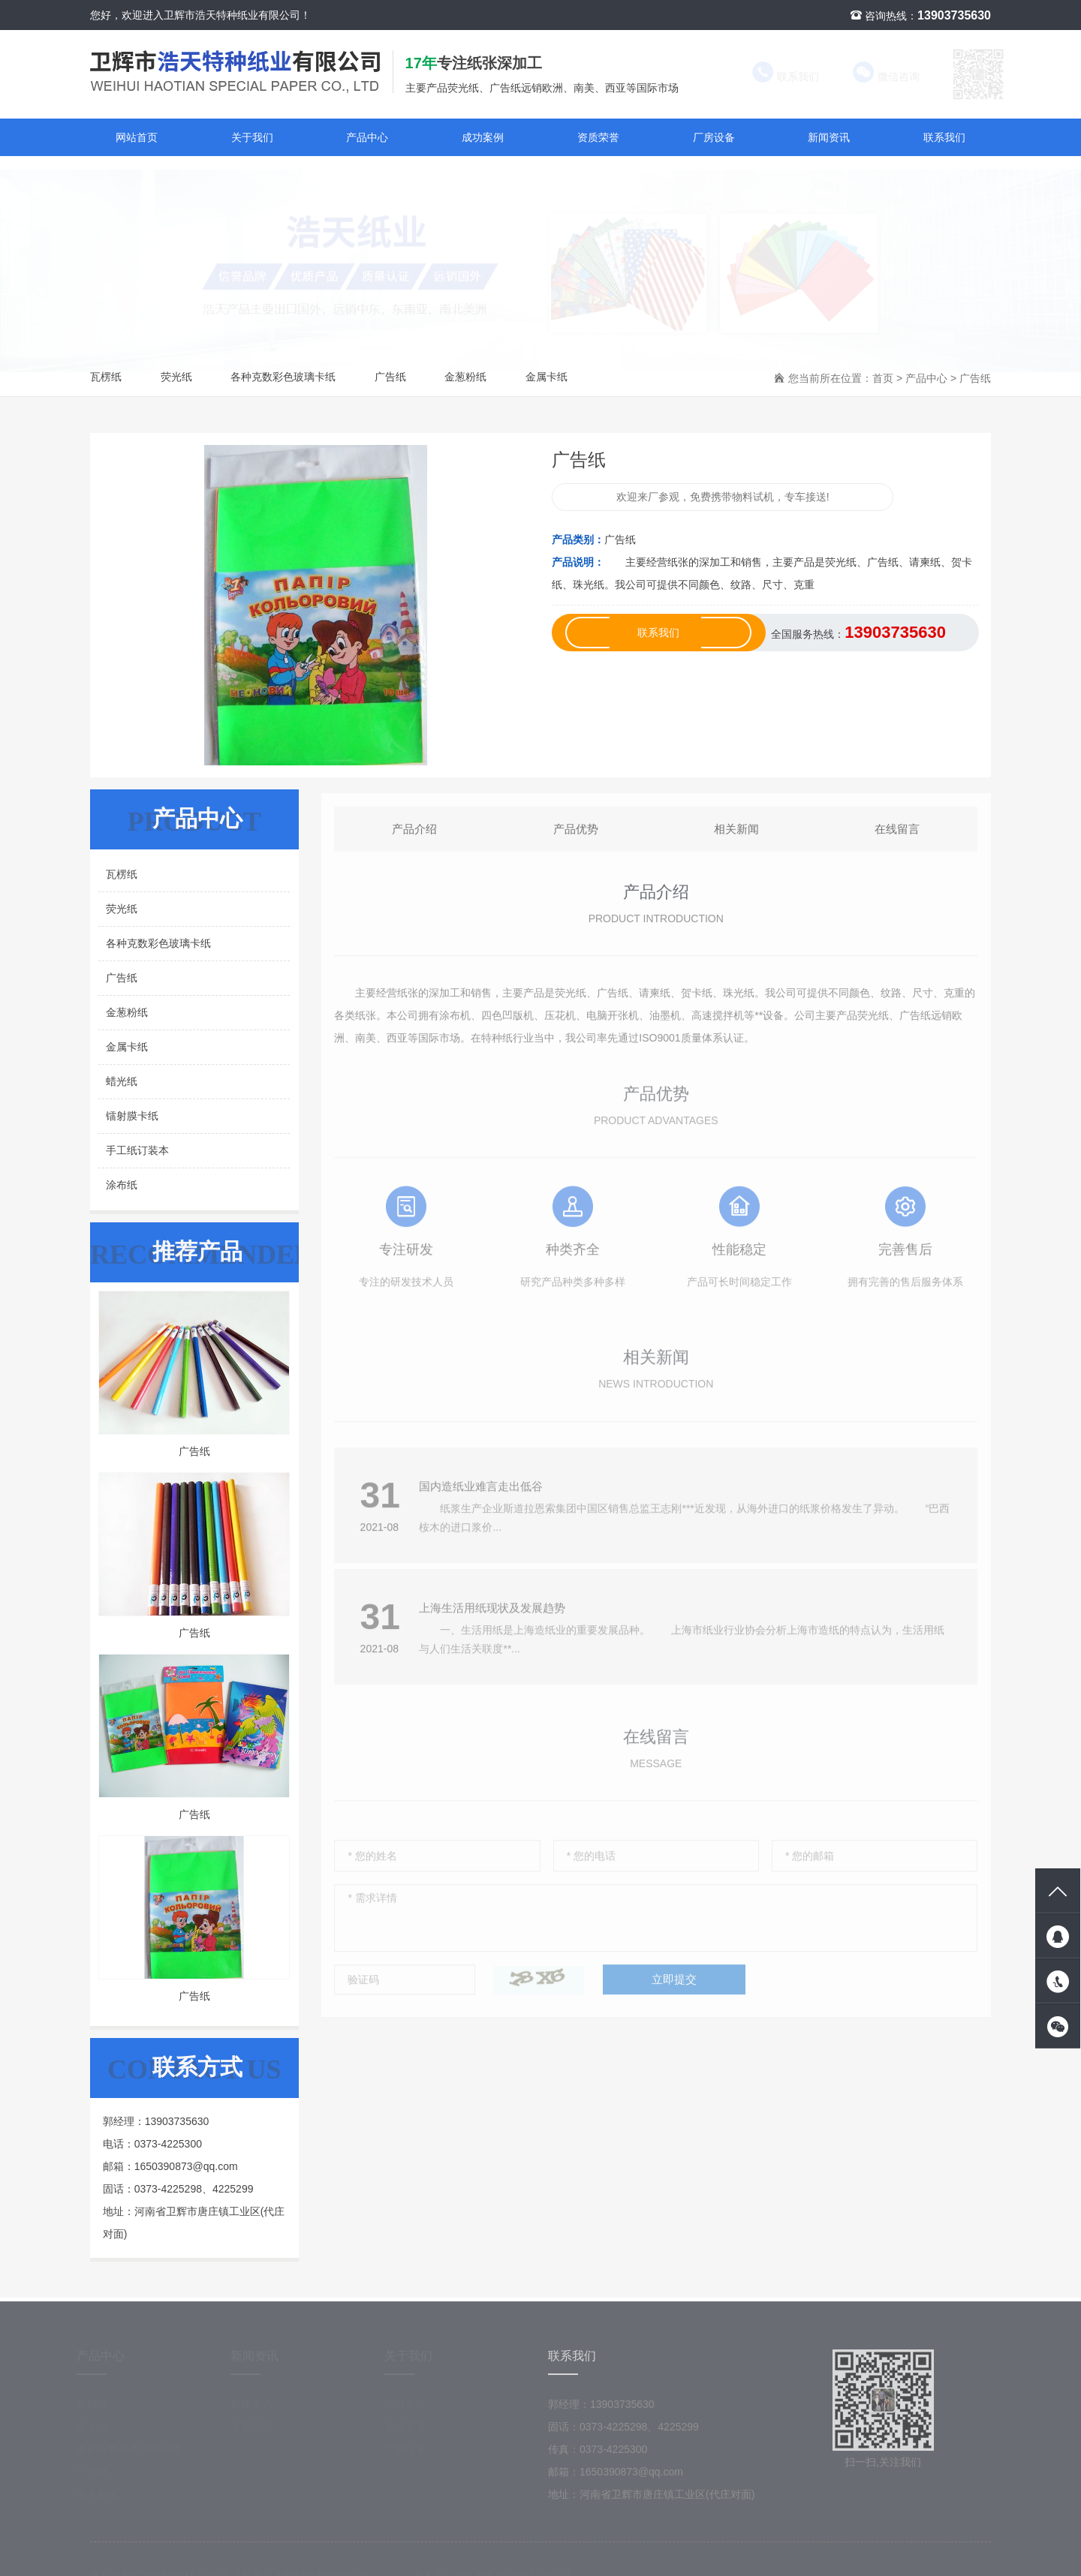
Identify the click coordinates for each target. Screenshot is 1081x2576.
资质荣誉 (598, 137)
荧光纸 (176, 377)
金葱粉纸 (465, 377)
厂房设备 (714, 137)
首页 (882, 378)
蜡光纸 (121, 1081)
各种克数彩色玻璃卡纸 (283, 377)
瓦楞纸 (106, 377)
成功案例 (483, 137)
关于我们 (252, 137)
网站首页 (137, 137)
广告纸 (390, 377)
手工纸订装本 (137, 1150)
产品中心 (367, 137)
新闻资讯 (829, 137)
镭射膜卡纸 (132, 1116)
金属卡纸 (546, 377)
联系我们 (771, 77)
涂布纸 (121, 1185)
